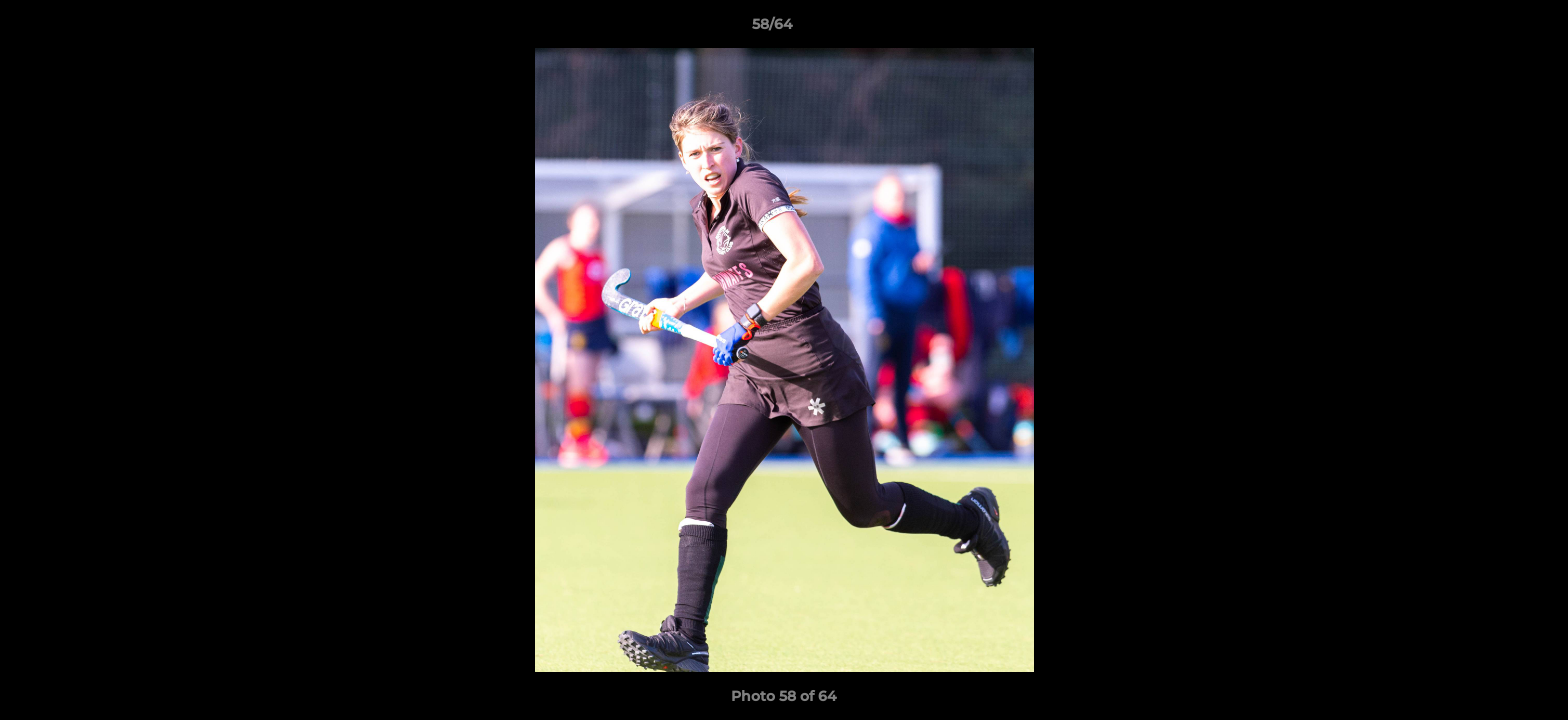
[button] (1484, 29)
